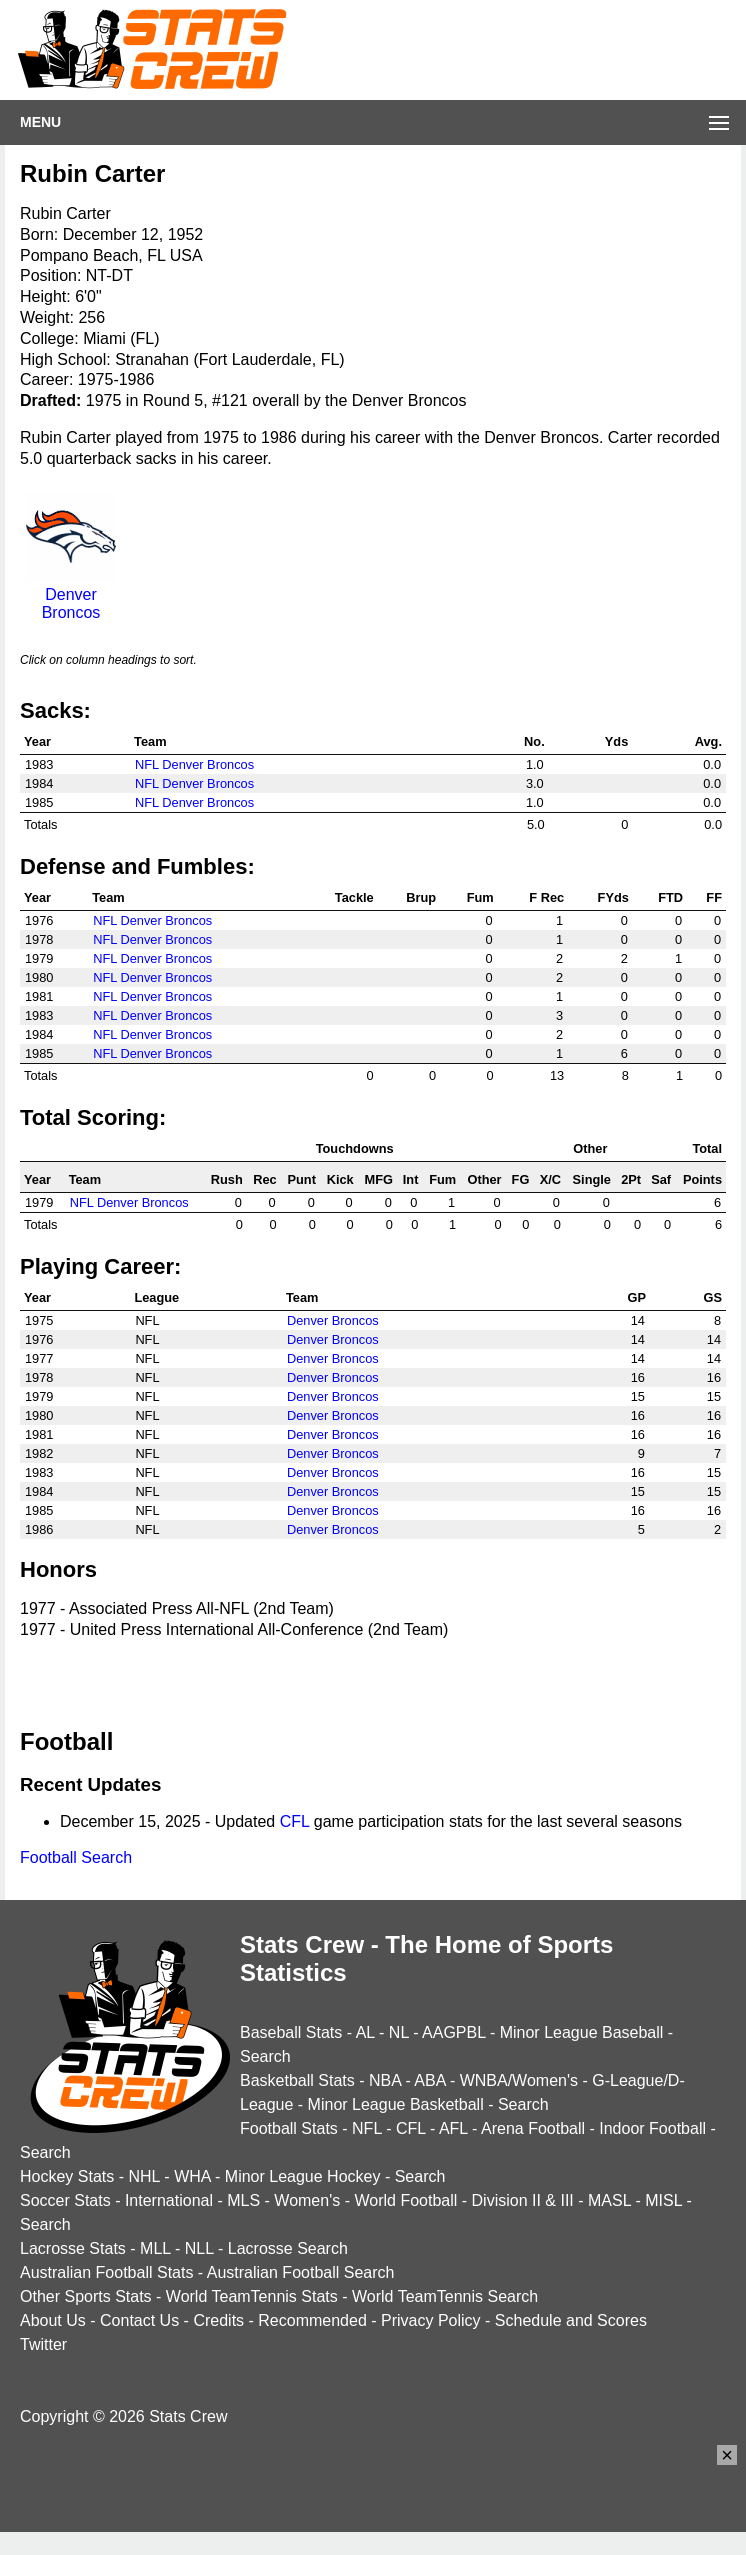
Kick (340, 1179)
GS (713, 1297)
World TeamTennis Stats (252, 2296)
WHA (192, 2176)
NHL (143, 2176)
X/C (550, 1179)
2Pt (631, 1179)
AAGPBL (453, 2032)
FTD (670, 897)
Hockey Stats (67, 2176)
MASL (609, 2200)
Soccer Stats (65, 2200)
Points (702, 1179)
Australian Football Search (301, 2272)
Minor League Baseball (582, 2032)
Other (484, 1179)
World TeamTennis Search (445, 2296)
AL (365, 2032)
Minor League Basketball (396, 2104)
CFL (295, 1821)
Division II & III (523, 2200)
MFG (379, 1179)
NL (399, 2032)
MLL (155, 2248)
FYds (613, 897)
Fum (480, 897)
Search (265, 2056)
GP (636, 1297)
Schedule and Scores (571, 2320)
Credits (218, 2320)
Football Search (76, 1857)
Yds (616, 741)
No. (534, 741)
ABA (429, 2080)
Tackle (354, 897)
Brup (421, 897)
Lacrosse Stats (73, 2248)
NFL (367, 2128)
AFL (453, 2128)
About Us (53, 2320)
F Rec (546, 897)
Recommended (312, 2320)
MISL (663, 2200)
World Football (405, 2200)
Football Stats (289, 2128)
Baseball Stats (291, 2032)
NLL (199, 2248)
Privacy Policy (431, 2320)
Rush (227, 1179)
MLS (243, 2200)
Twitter (43, 2344)
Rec (264, 1179)
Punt (302, 1179)
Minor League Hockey (303, 2176)
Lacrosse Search (288, 2248)
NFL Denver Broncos (194, 764)
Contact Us (139, 2320)
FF (714, 897)
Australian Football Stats (106, 2272)
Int (411, 1179)
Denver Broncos (71, 594)
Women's (307, 2200)
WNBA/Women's (519, 2080)
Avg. (708, 741)
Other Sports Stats (86, 2296)
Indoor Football (652, 2128)
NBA (385, 2080)
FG (521, 1179)
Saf (661, 1179)
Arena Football (533, 2128)
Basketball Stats (297, 2080)
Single (592, 1179)
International (169, 2200)
